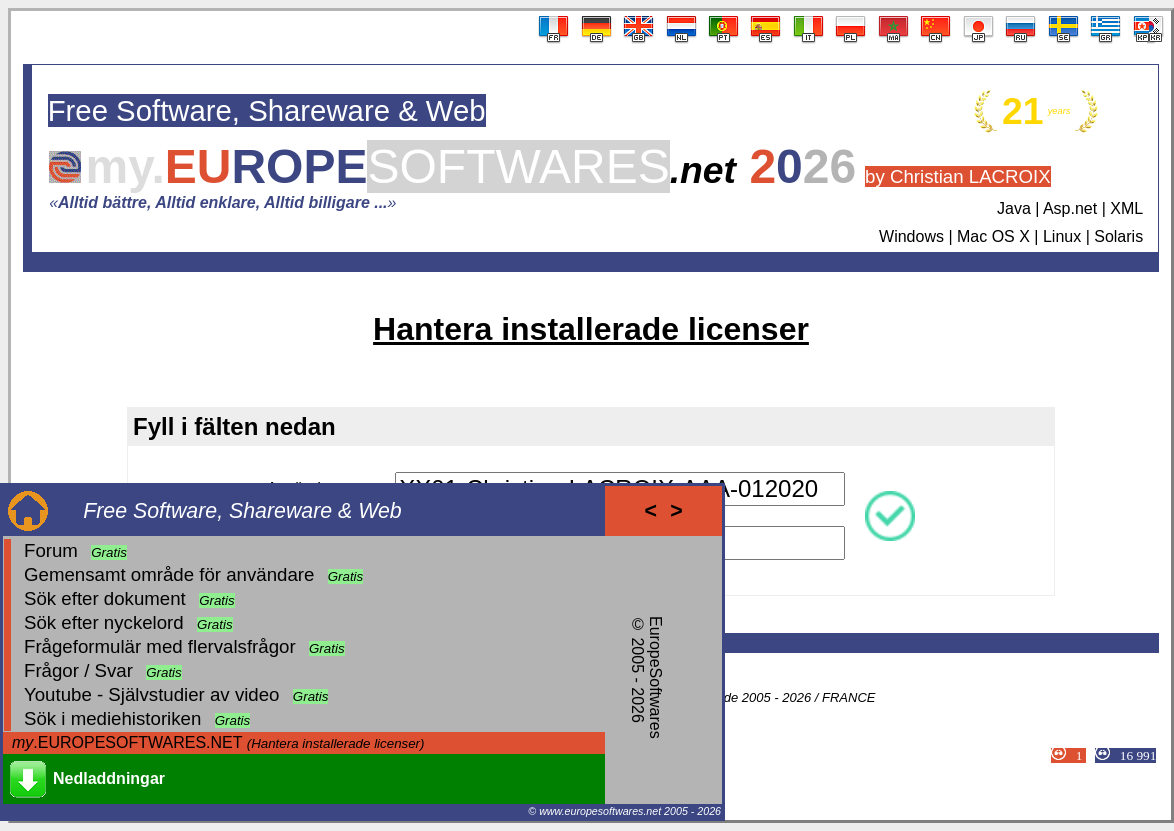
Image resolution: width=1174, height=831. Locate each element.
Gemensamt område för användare (169, 574)
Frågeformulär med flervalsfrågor (160, 646)
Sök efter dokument (105, 598)
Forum (51, 550)
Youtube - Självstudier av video (151, 694)
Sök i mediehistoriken (112, 718)
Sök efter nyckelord (104, 622)
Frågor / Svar (78, 670)
